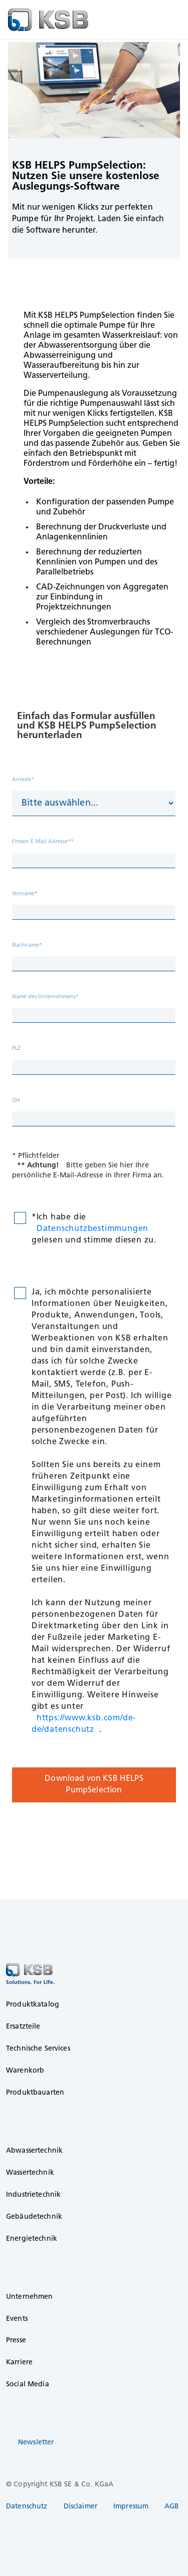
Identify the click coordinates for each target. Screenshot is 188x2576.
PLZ (16, 1048)
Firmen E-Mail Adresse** (43, 842)
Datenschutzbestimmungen (92, 1229)
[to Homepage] (48, 19)
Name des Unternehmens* (45, 997)
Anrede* (23, 780)
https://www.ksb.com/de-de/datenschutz (84, 1724)
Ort (16, 1100)
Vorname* (25, 894)
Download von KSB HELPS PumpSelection (94, 1784)
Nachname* (27, 945)
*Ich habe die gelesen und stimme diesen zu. (94, 1228)
